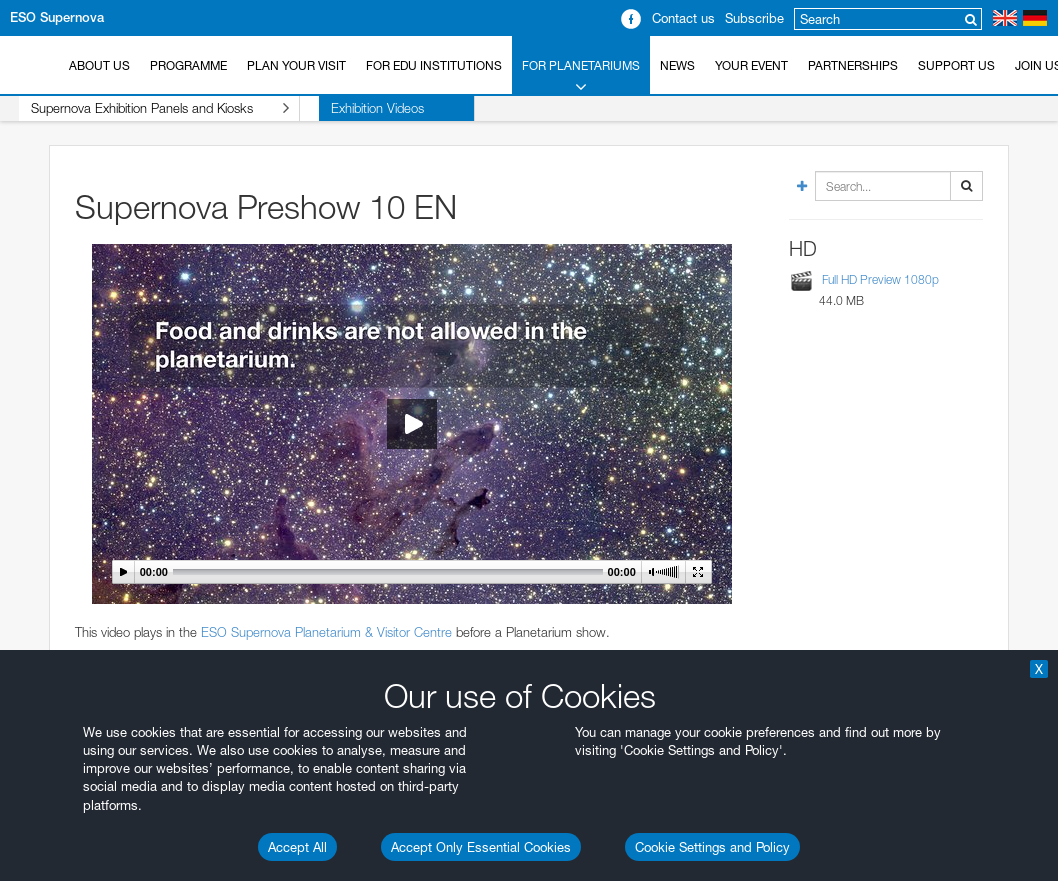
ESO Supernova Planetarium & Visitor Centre (326, 632)
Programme (188, 65)
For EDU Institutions (434, 65)
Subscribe (754, 18)
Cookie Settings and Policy (712, 847)
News (677, 65)
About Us (99, 65)
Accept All (297, 847)
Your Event (751, 65)
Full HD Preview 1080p (880, 279)
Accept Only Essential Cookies (481, 847)
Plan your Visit (296, 65)
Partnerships (853, 65)
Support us (956, 65)
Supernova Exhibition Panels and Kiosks (141, 108)
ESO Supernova (57, 17)
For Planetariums (581, 77)
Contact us (683, 18)
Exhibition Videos (339, 108)
